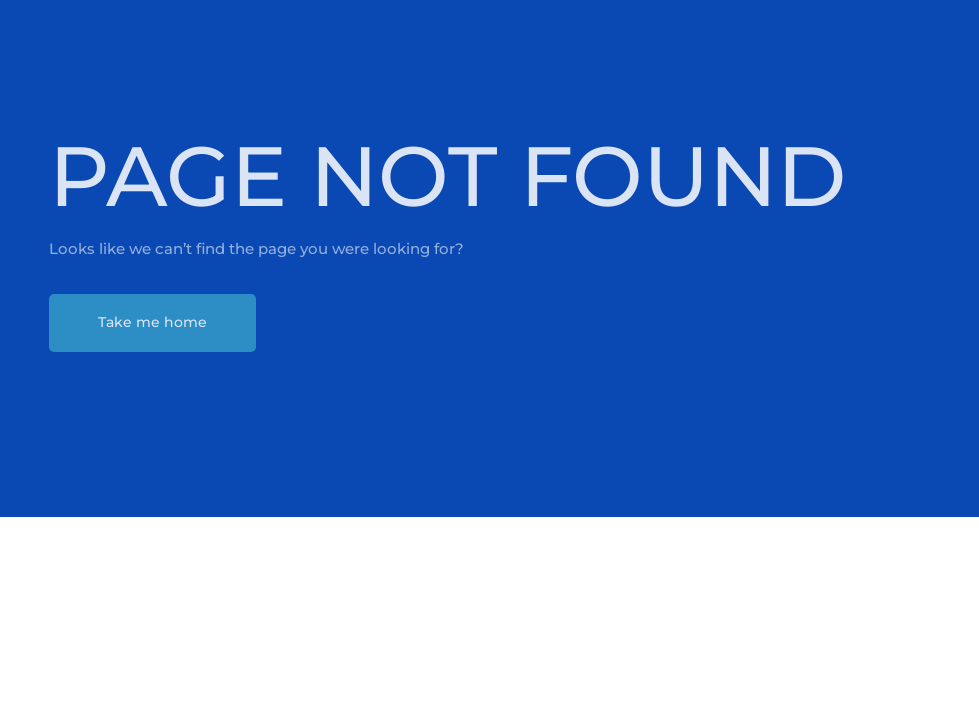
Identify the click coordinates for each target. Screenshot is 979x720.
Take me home (152, 322)
